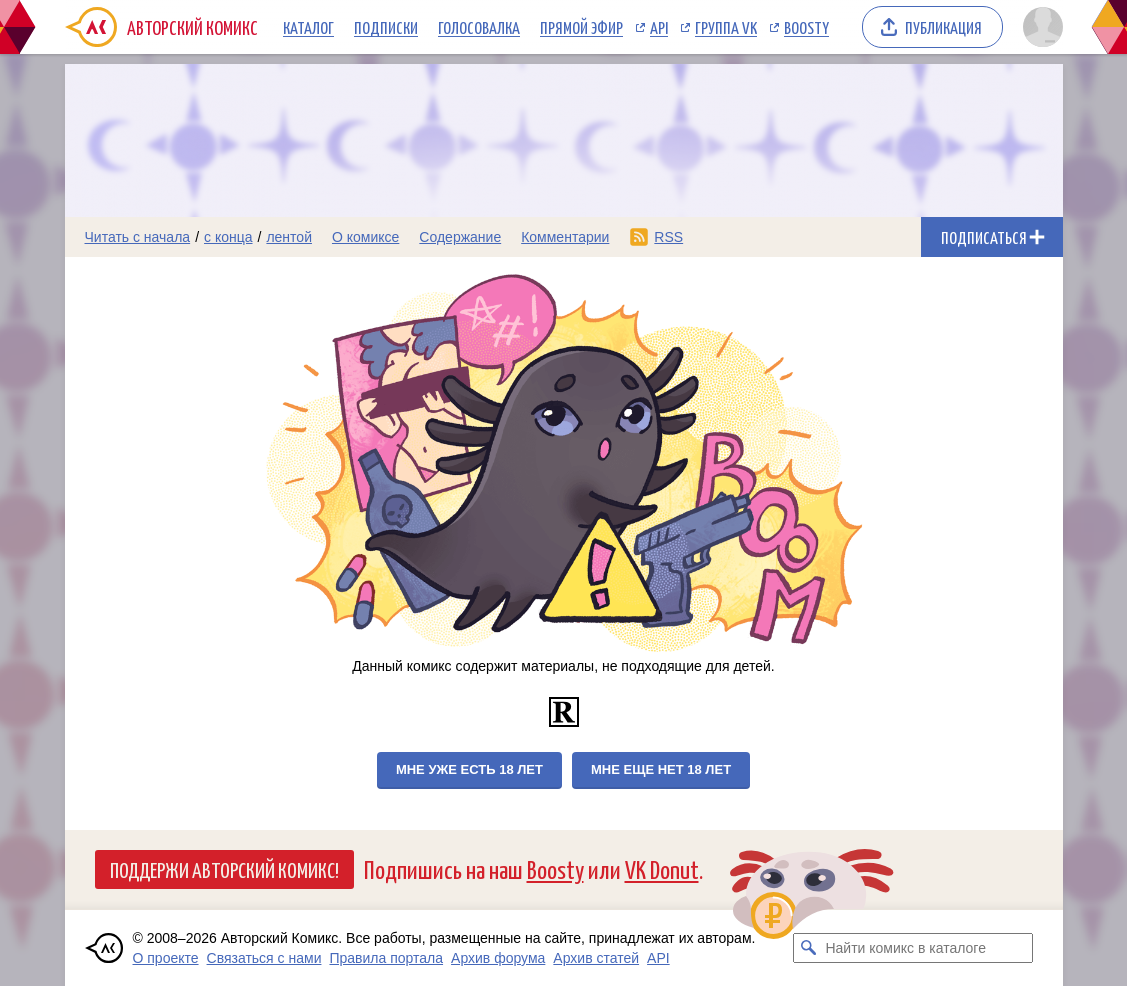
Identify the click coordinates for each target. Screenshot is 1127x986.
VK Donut (662, 868)
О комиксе (365, 237)
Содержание (460, 237)
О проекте (166, 958)
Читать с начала (138, 237)
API (659, 27)
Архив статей (596, 958)
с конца (228, 237)
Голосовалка (479, 27)
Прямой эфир (581, 27)
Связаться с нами (264, 958)
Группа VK (726, 27)
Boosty (806, 27)
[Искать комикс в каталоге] (808, 948)
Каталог (308, 27)
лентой (289, 237)
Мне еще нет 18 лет (661, 769)
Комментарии (565, 237)
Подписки (386, 27)
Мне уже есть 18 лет (469, 769)
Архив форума (498, 958)
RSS (668, 237)
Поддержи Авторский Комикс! (224, 869)
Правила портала (386, 958)
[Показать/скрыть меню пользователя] (1039, 27)
